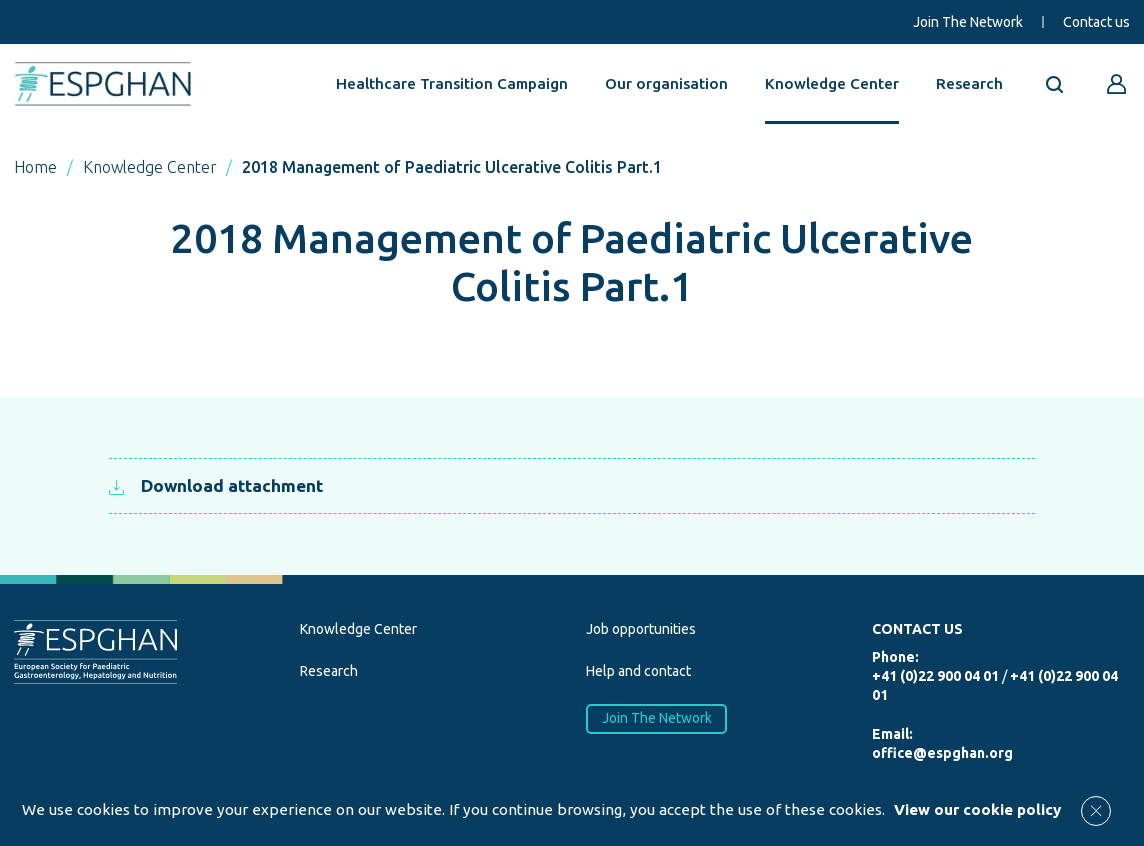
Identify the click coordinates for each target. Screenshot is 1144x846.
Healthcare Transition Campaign (452, 83)
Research (969, 83)
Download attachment (216, 485)
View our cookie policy (977, 809)
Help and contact (638, 671)
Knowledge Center (832, 83)
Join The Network (968, 22)
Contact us (1096, 22)
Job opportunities (641, 629)
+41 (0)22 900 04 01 (935, 676)
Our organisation (666, 83)
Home (35, 167)
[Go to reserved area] (1117, 84)
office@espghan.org (942, 753)
